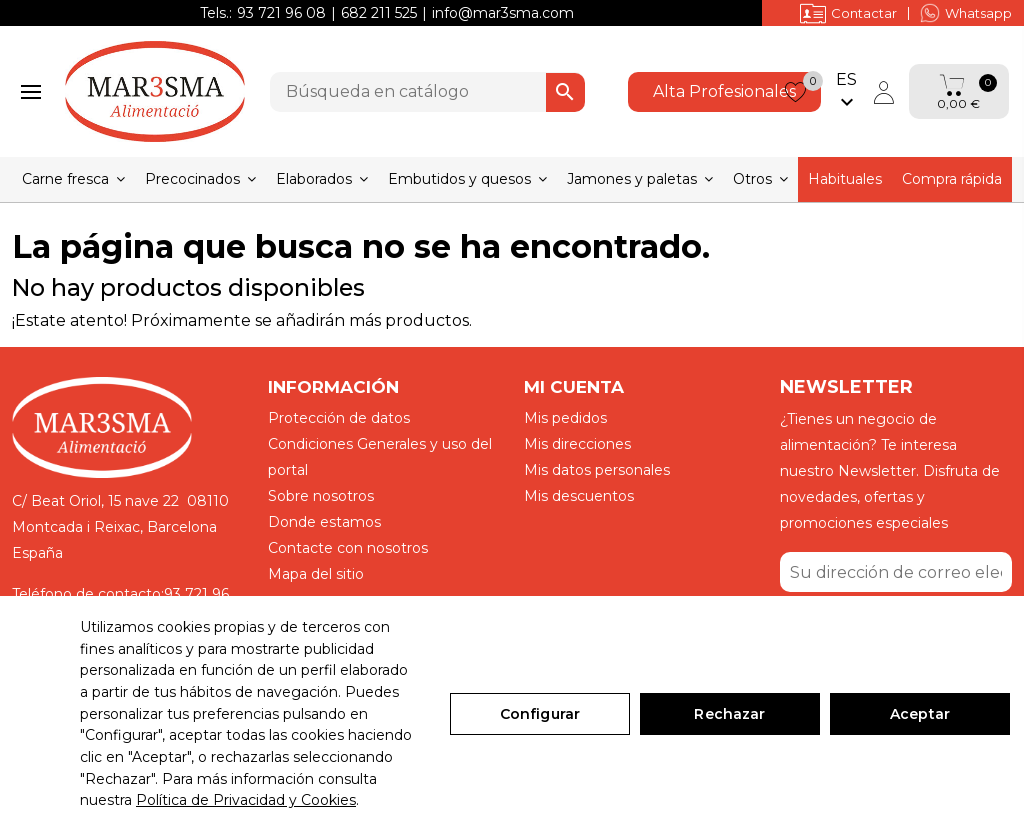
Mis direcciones (577, 444)
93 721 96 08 (281, 13)
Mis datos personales (597, 470)
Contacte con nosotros (348, 548)
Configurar (540, 714)
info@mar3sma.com (503, 13)
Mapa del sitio (316, 574)
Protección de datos (339, 418)
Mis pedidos (565, 418)
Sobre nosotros (321, 496)
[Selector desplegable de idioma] (847, 92)
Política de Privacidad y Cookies (246, 800)
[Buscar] (427, 92)
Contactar (848, 13)
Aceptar (920, 714)
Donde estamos (324, 522)
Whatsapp (966, 13)
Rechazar (729, 714)
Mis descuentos (579, 496)
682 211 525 (379, 13)
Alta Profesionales (724, 91)
